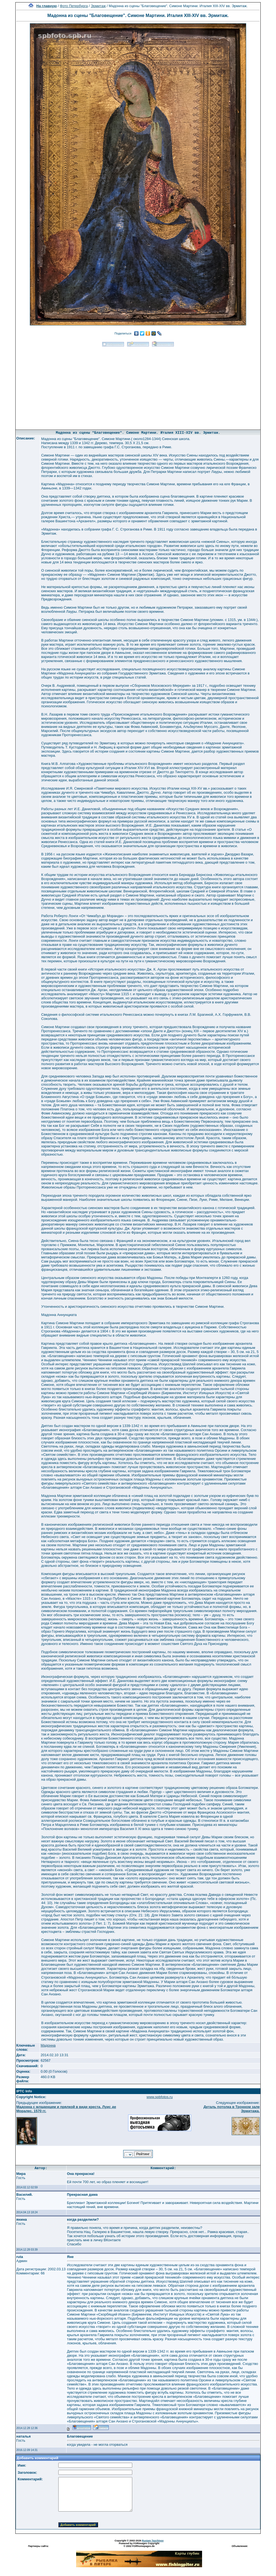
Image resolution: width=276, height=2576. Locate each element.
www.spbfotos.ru (159, 2097)
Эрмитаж (98, 6)
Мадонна (48, 2045)
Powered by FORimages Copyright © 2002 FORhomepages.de (139, 2544)
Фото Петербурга (74, 6)
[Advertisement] (138, 386)
